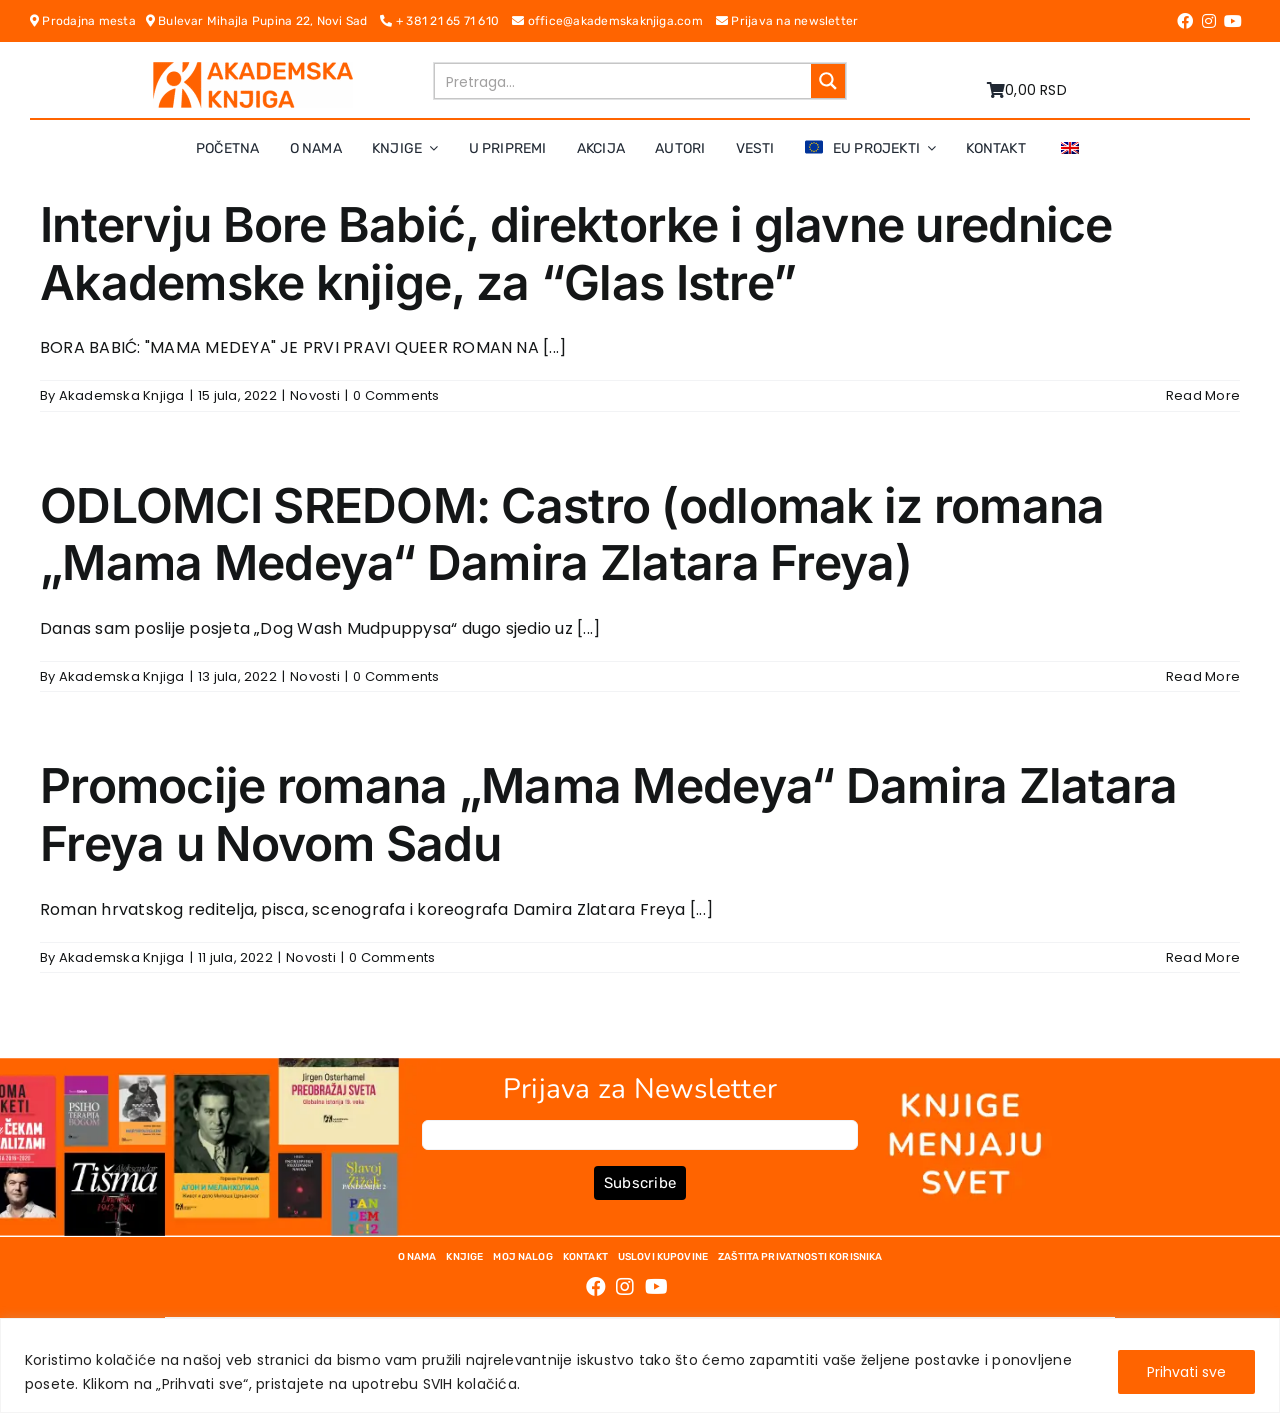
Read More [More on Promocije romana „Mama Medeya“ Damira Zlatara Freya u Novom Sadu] (1203, 957)
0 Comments (396, 395)
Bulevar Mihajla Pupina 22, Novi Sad (263, 21)
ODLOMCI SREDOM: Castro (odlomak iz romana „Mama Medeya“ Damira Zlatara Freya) (572, 534)
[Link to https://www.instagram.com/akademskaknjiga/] (1209, 21)
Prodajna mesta (88, 21)
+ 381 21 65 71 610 (446, 21)
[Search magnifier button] (828, 81)
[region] (640, 1365)
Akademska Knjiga (122, 395)
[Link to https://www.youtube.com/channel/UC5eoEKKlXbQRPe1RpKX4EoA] (1233, 21)
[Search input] (624, 81)
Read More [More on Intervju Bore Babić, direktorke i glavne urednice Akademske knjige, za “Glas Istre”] (1203, 395)
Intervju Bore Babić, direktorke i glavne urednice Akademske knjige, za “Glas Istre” (576, 253)
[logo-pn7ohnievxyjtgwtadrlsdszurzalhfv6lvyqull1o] (253, 69)
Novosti (315, 395)
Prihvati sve (1186, 1372)
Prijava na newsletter (787, 21)
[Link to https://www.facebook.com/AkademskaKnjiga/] (1185, 21)
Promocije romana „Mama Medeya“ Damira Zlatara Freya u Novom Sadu (609, 814)
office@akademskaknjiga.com (614, 21)
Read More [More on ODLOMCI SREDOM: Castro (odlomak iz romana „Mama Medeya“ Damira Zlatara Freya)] (1203, 676)
